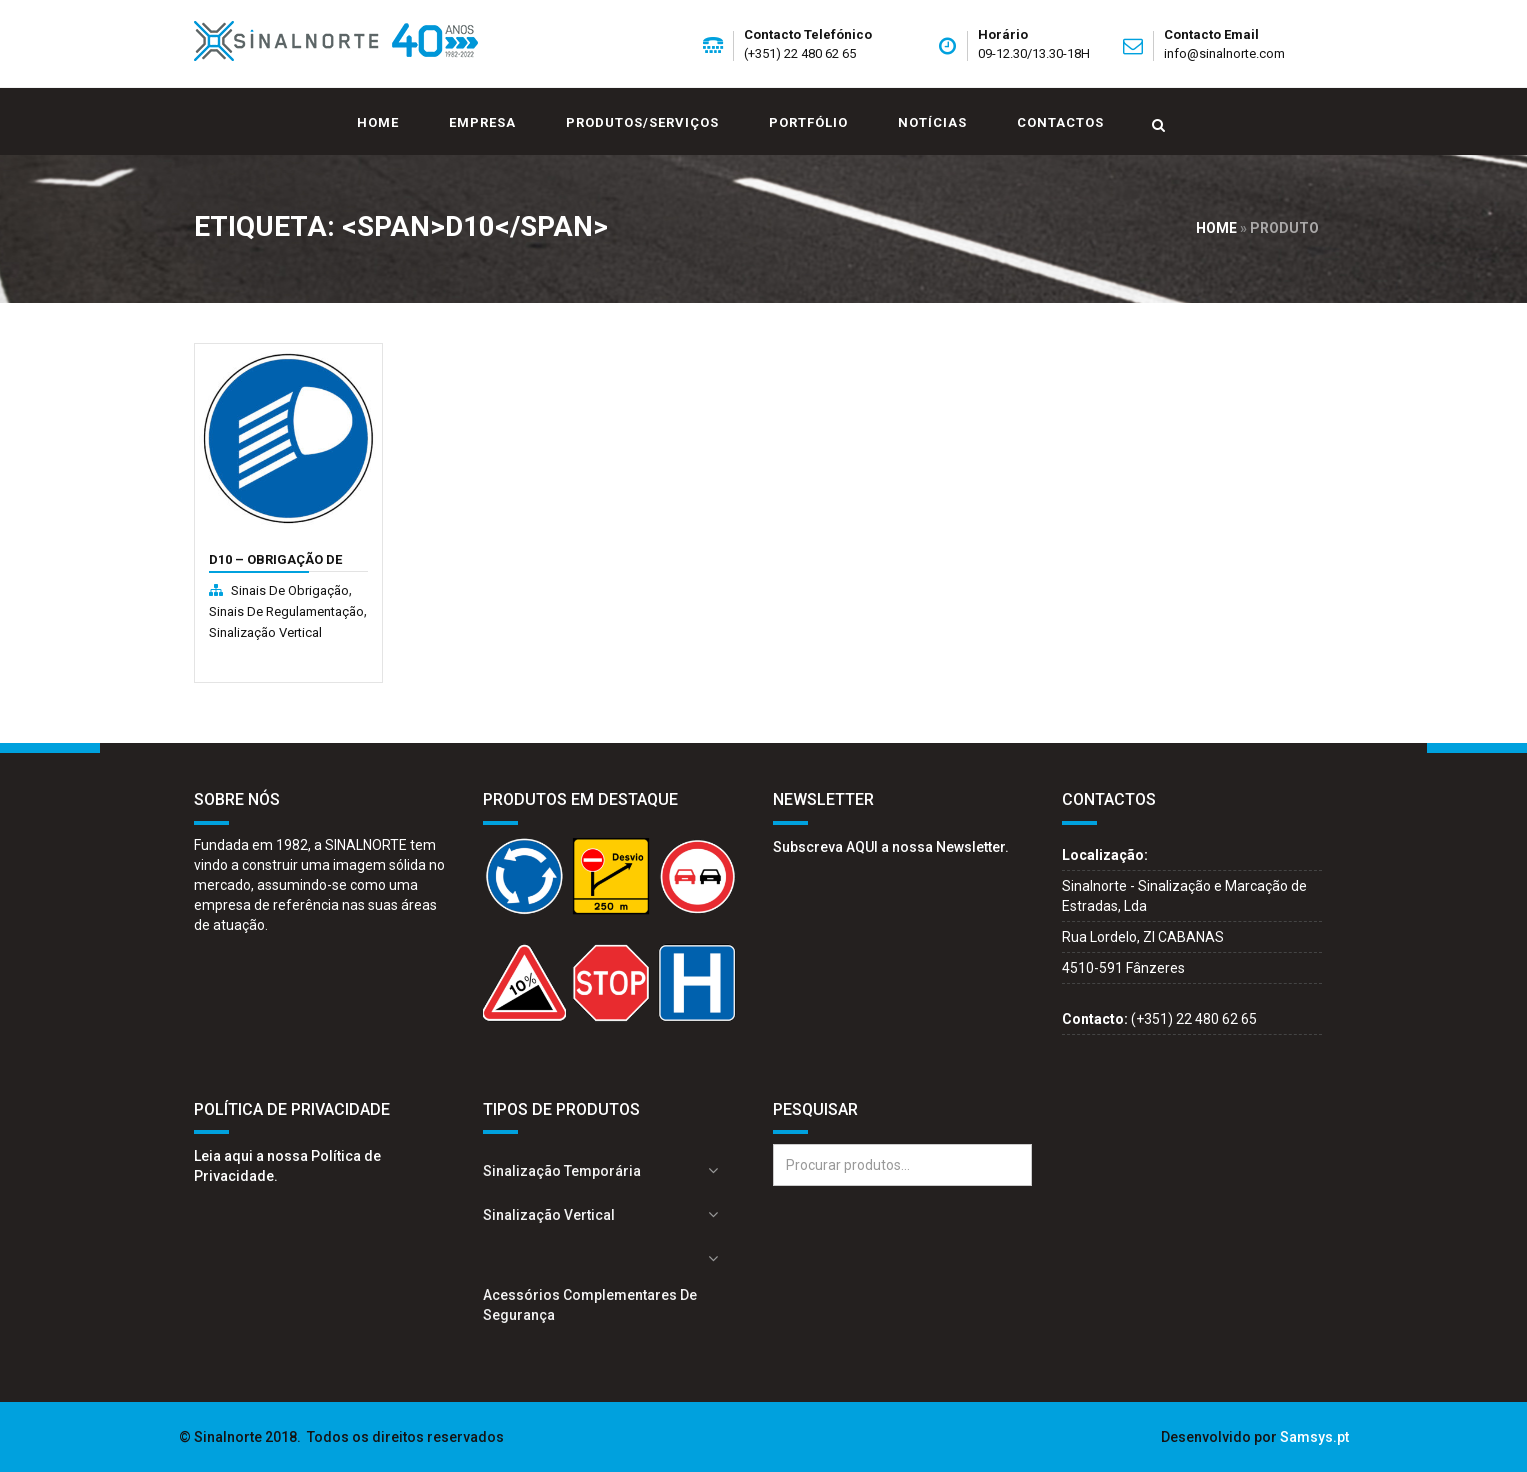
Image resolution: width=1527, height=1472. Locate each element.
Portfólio (808, 122)
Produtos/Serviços (642, 122)
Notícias (932, 122)
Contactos (1060, 122)
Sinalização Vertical (265, 632)
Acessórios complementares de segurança (590, 1305)
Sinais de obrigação (290, 590)
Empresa (482, 122)
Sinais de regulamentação (286, 611)
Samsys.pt (1314, 1437)
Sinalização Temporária (562, 1171)
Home (378, 122)
